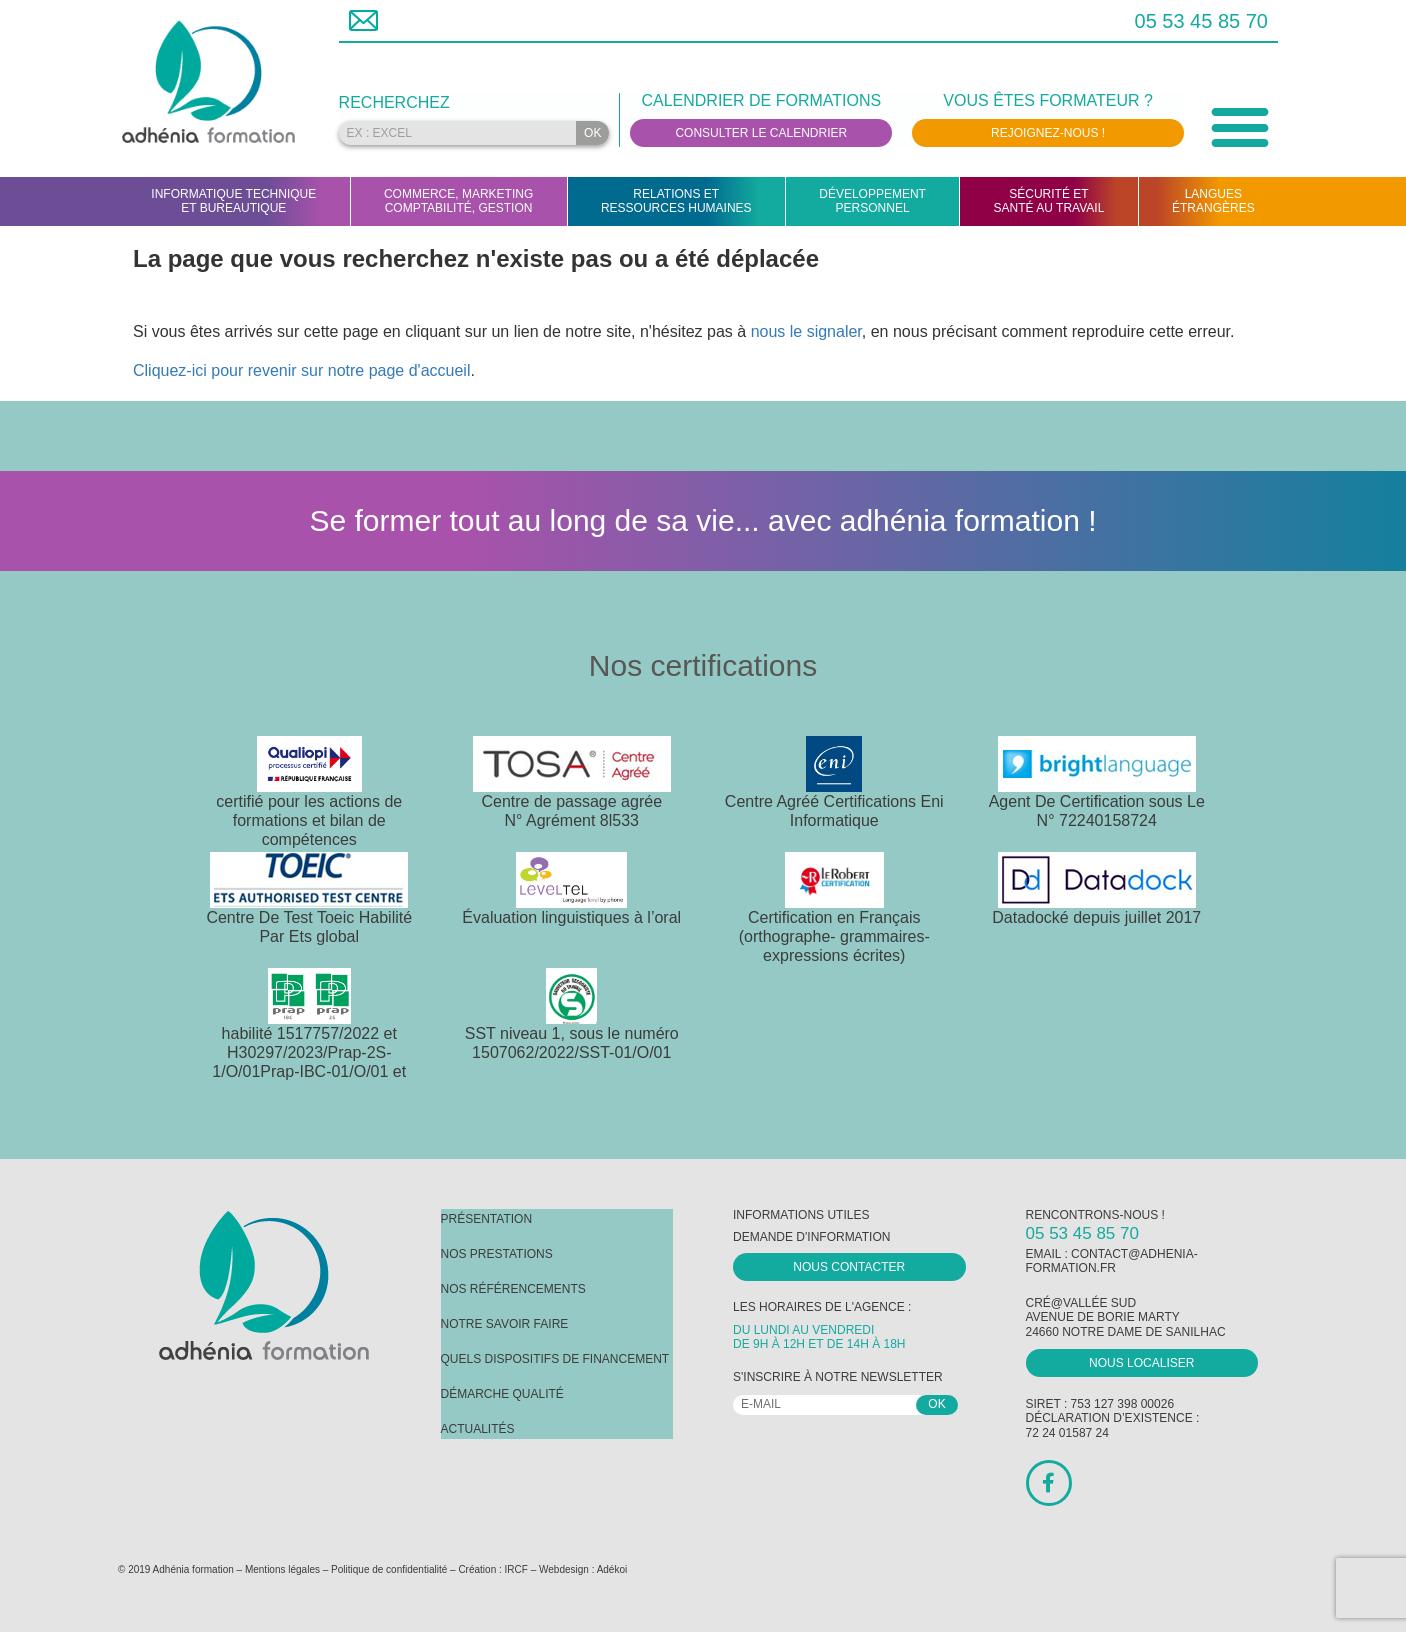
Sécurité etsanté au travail (1049, 201)
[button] (1240, 126)
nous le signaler (806, 331)
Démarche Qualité (502, 1394)
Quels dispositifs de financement (555, 1359)
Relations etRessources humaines (676, 201)
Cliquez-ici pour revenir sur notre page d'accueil (301, 370)
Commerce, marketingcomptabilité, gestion (458, 201)
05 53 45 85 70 (1201, 21)
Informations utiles (801, 1215)
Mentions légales (282, 1569)
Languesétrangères (1213, 201)
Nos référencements (513, 1289)
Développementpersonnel (872, 201)
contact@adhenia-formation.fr (1112, 1261)
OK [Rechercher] (592, 133)
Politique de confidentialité (389, 1569)
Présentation (487, 1219)
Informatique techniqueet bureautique (233, 201)
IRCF (516, 1569)
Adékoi (612, 1569)
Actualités (478, 1429)
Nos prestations (497, 1254)
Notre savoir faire (505, 1324)
